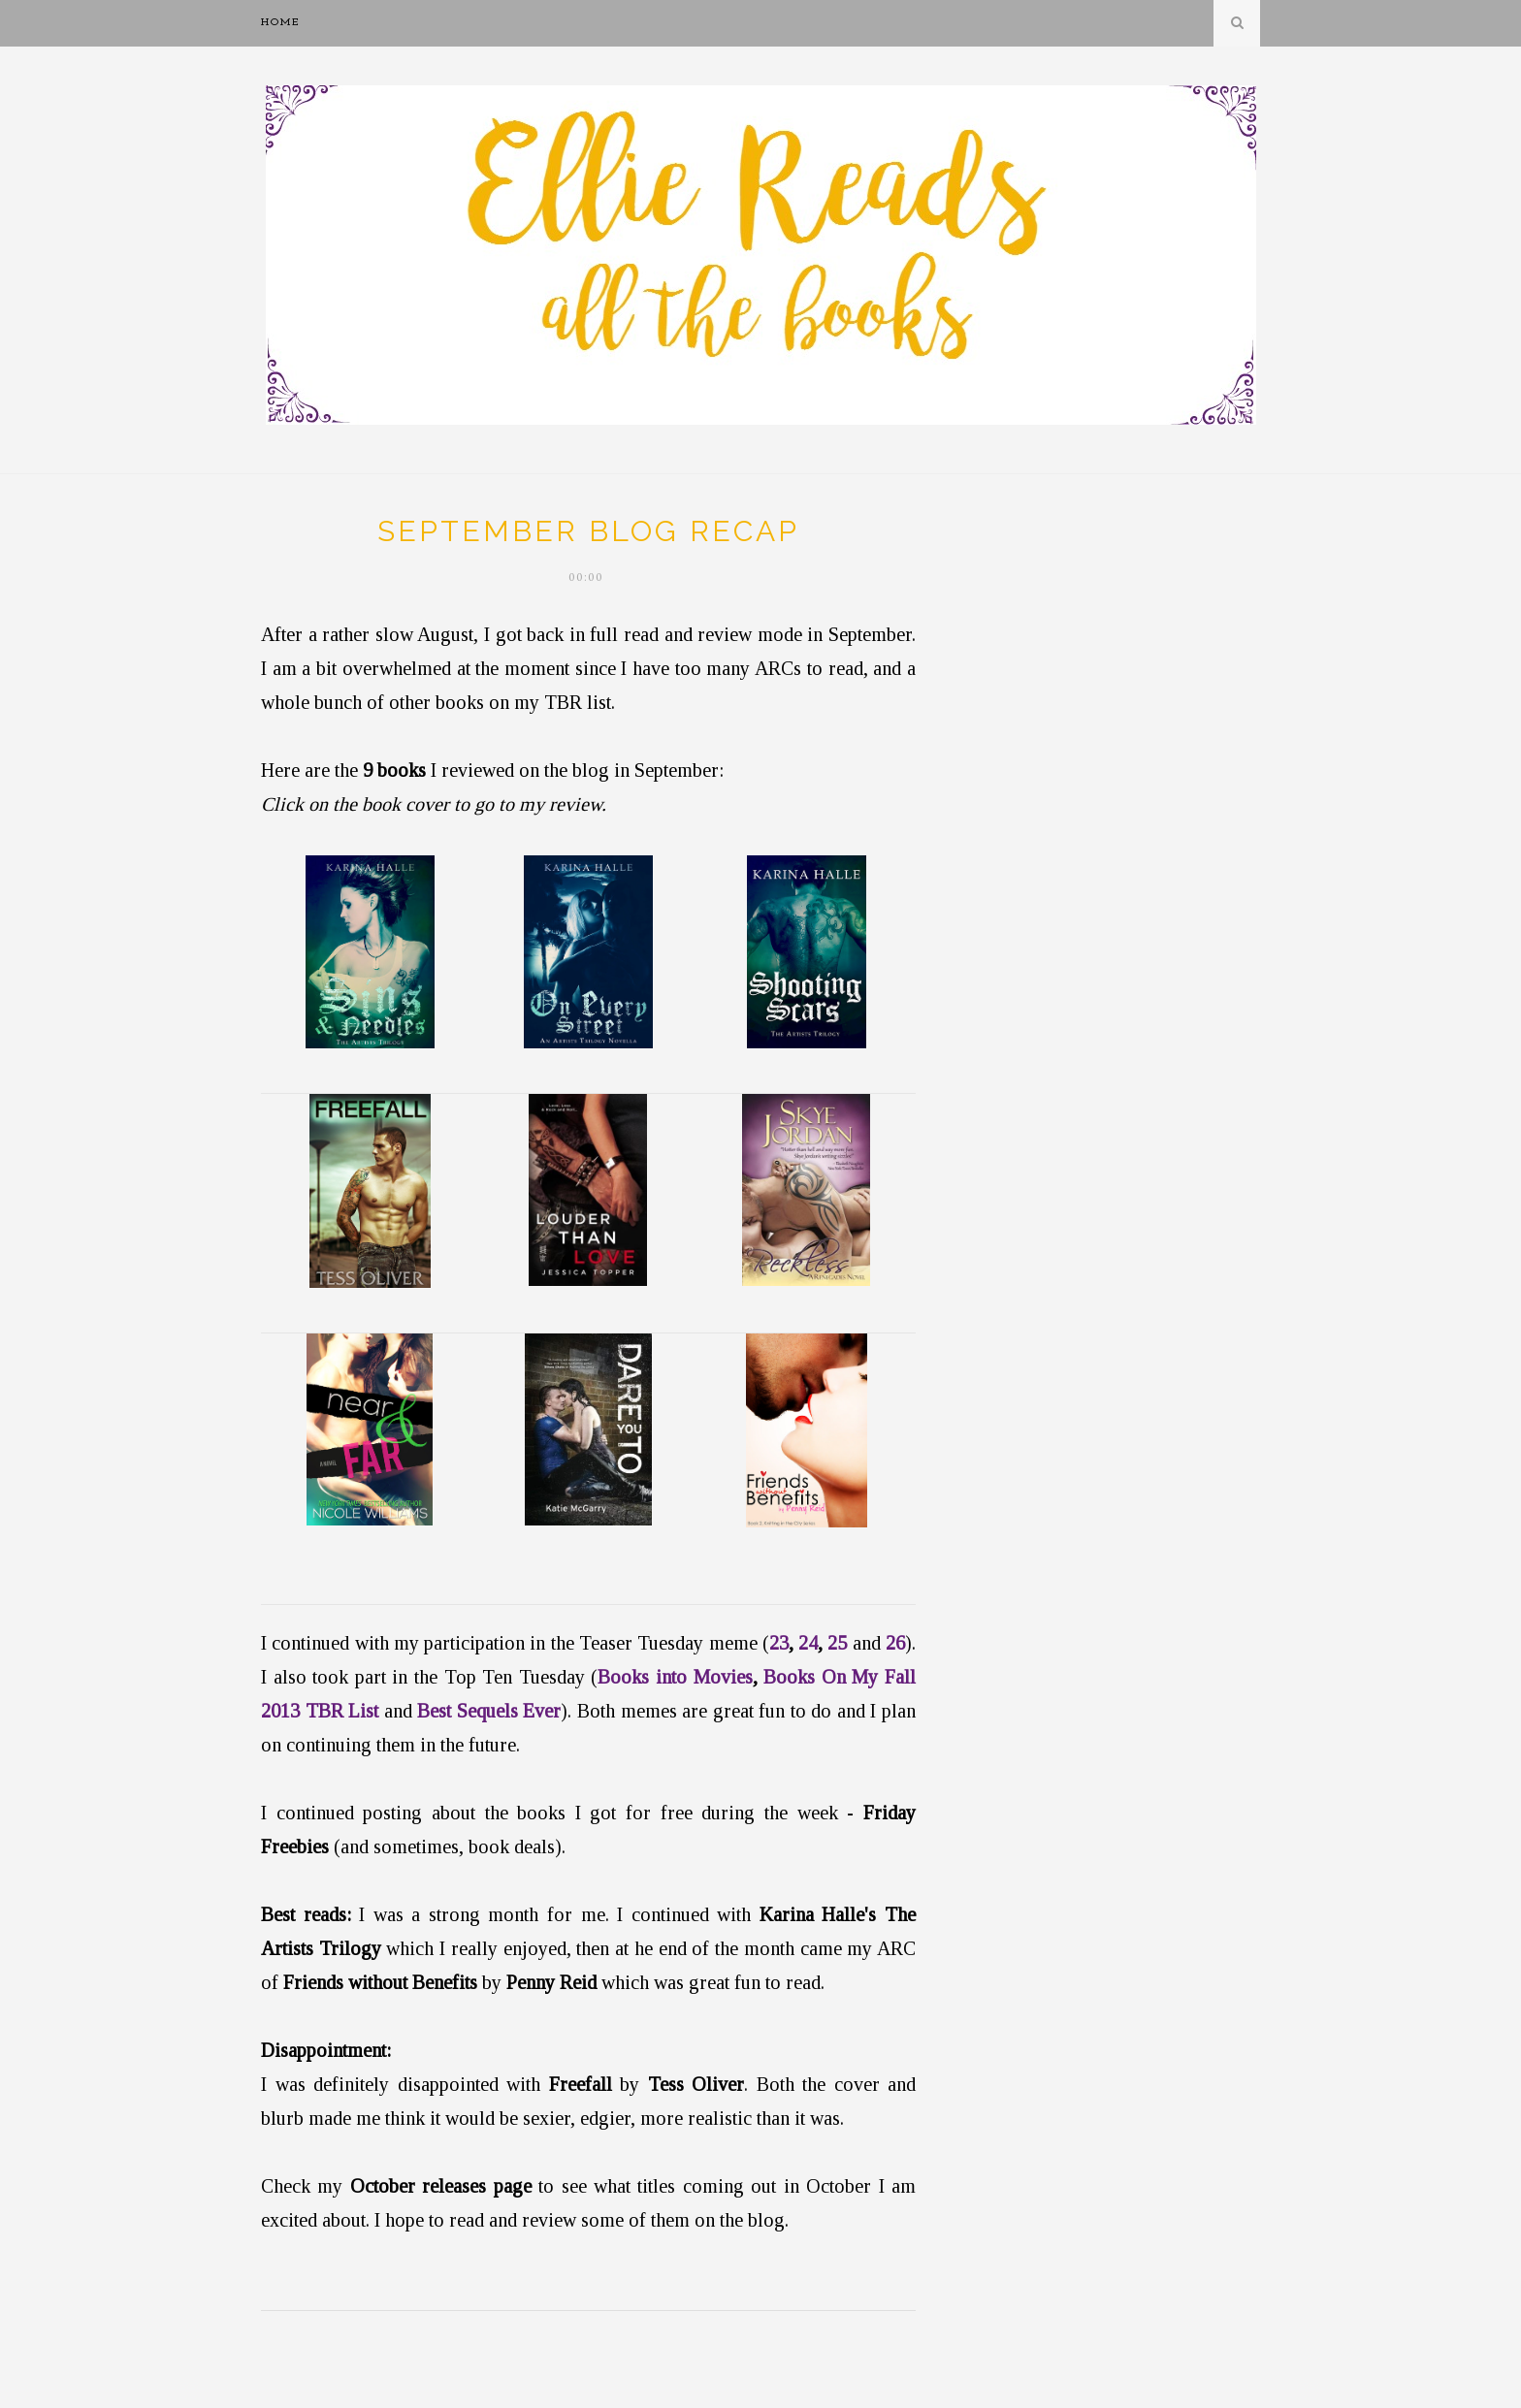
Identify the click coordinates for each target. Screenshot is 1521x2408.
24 (808, 1642)
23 (779, 1642)
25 (837, 1642)
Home (281, 22)
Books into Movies (675, 1676)
